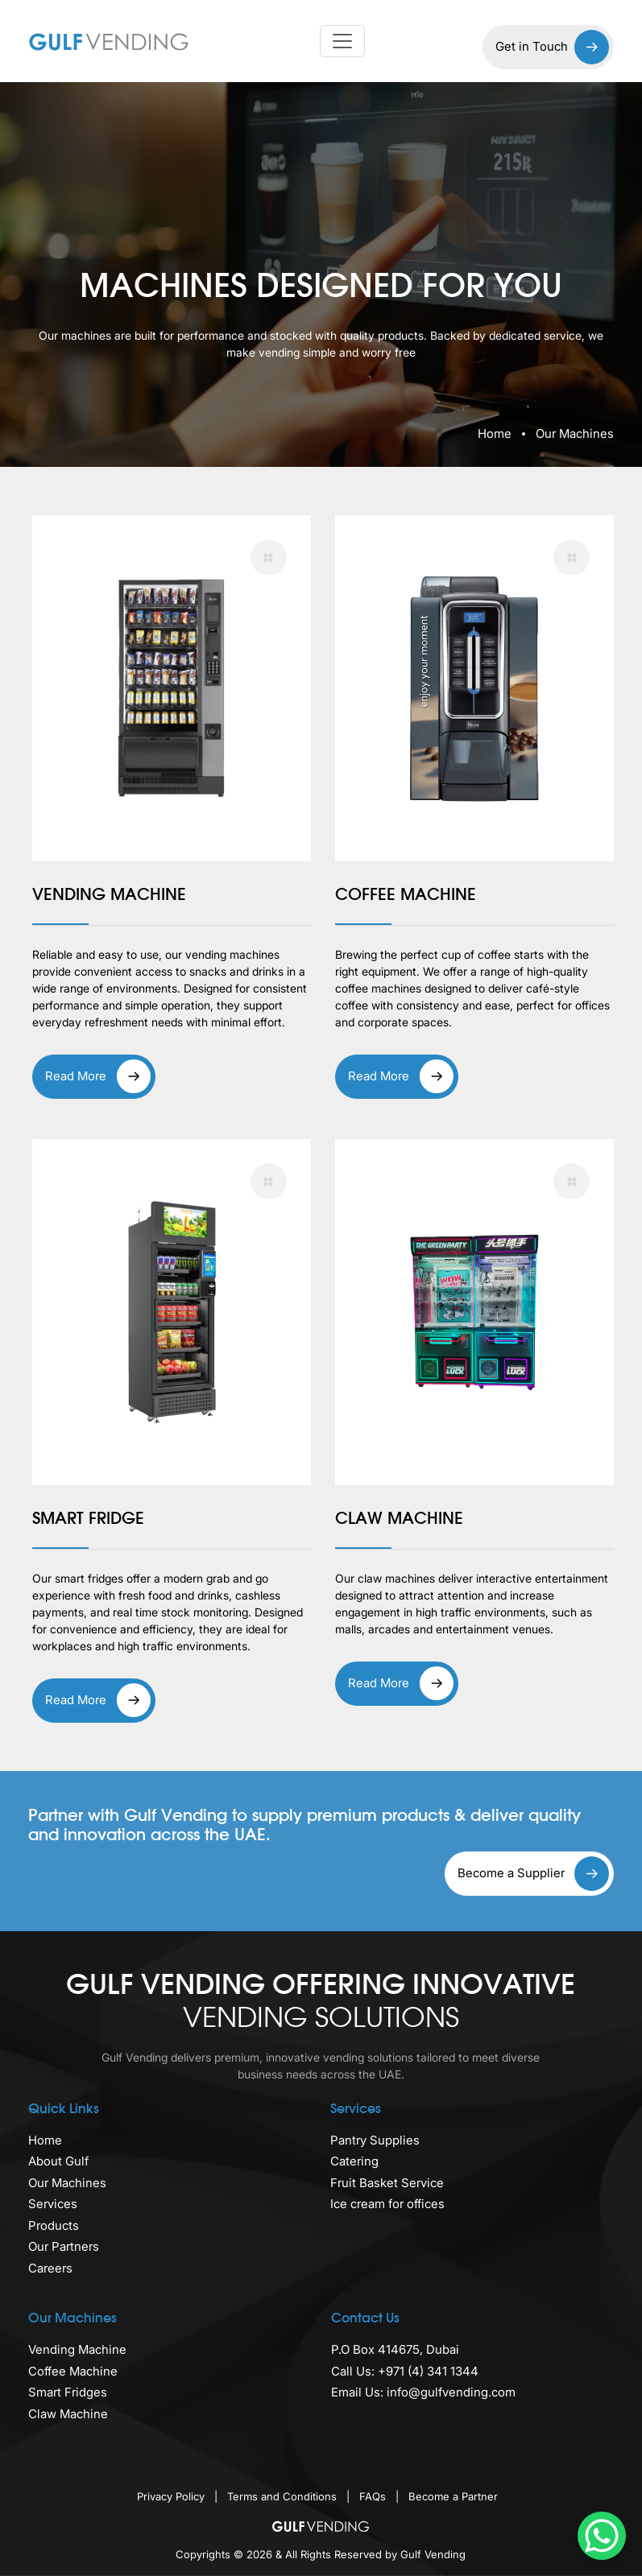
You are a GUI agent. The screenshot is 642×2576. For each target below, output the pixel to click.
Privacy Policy (172, 2496)
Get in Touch (552, 47)
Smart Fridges (67, 2392)
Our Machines (67, 2182)
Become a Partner (453, 2496)
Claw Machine (68, 2413)
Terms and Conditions (283, 2496)
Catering (354, 2161)
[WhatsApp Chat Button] (602, 2536)
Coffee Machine (73, 2371)
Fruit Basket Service (387, 2182)
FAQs (374, 2496)
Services (52, 2203)
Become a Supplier (533, 1873)
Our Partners (63, 2246)
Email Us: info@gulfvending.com (423, 2392)
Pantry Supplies (375, 2140)
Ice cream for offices (387, 2203)
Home (495, 433)
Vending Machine (77, 2349)
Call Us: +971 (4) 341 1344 (404, 2371)
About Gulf (58, 2161)
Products (53, 2225)
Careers (50, 2268)
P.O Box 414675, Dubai (395, 2349)
